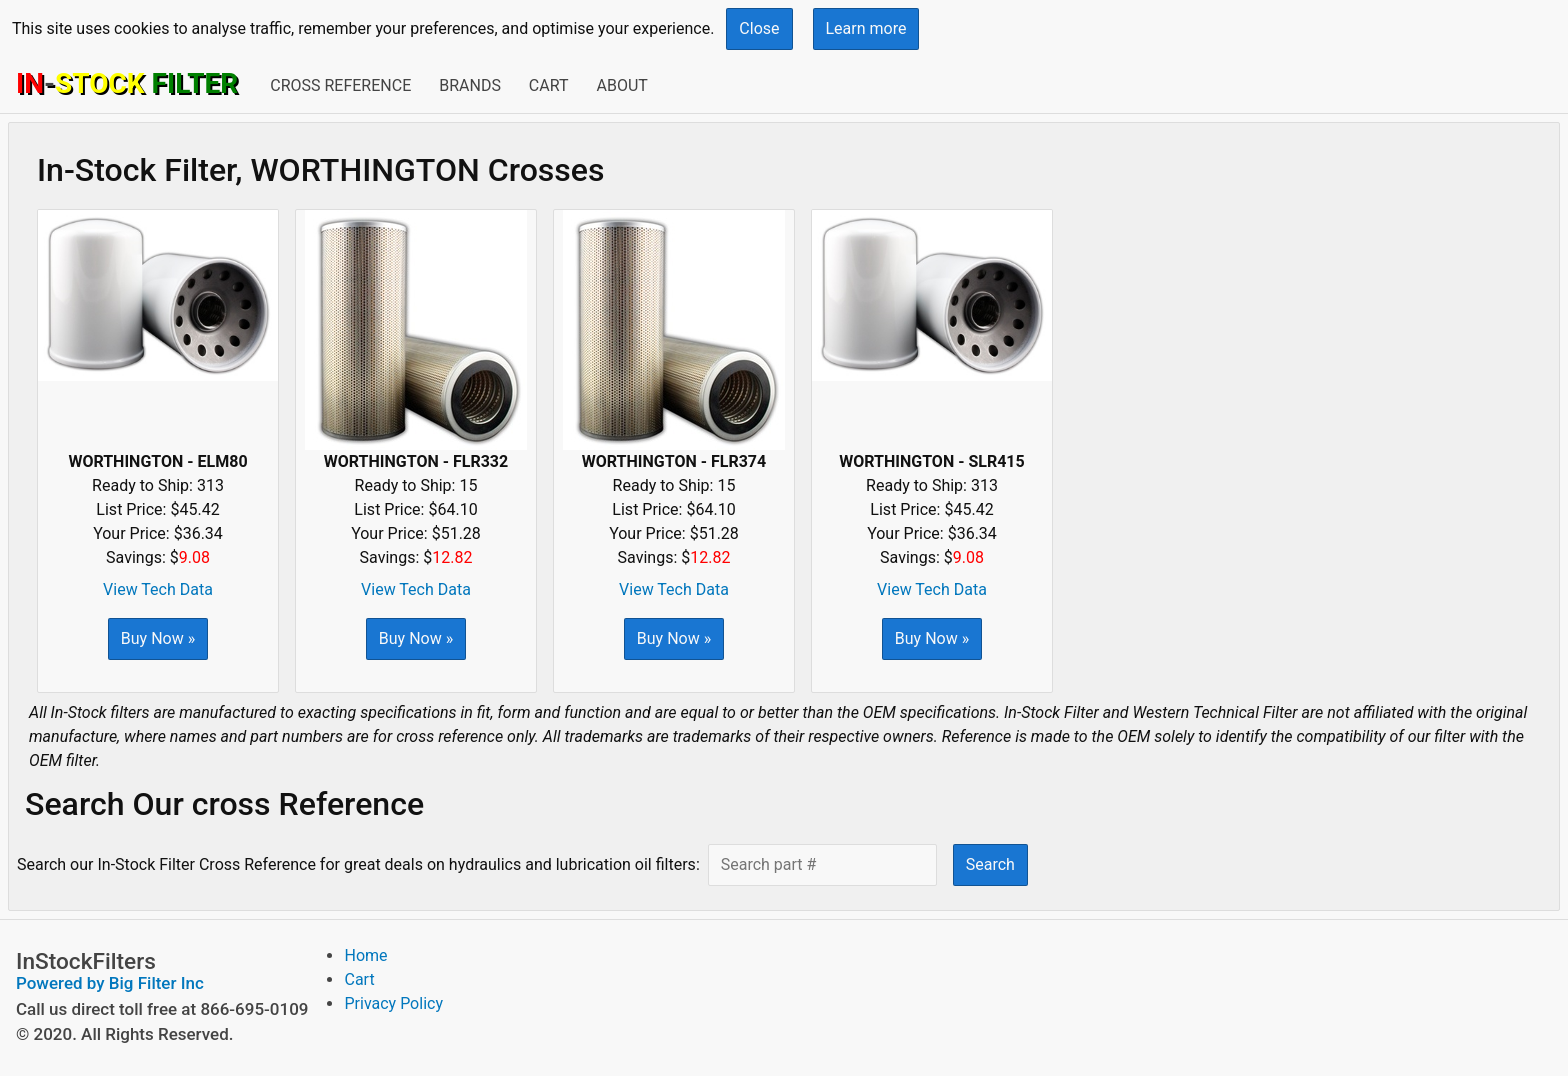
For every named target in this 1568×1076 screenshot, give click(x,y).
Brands (470, 85)
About (621, 85)
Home (365, 955)
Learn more (866, 28)
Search (990, 864)
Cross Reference (340, 85)
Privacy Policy (393, 1003)
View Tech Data (158, 589)
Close (759, 28)
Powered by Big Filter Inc (110, 983)
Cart (549, 85)
